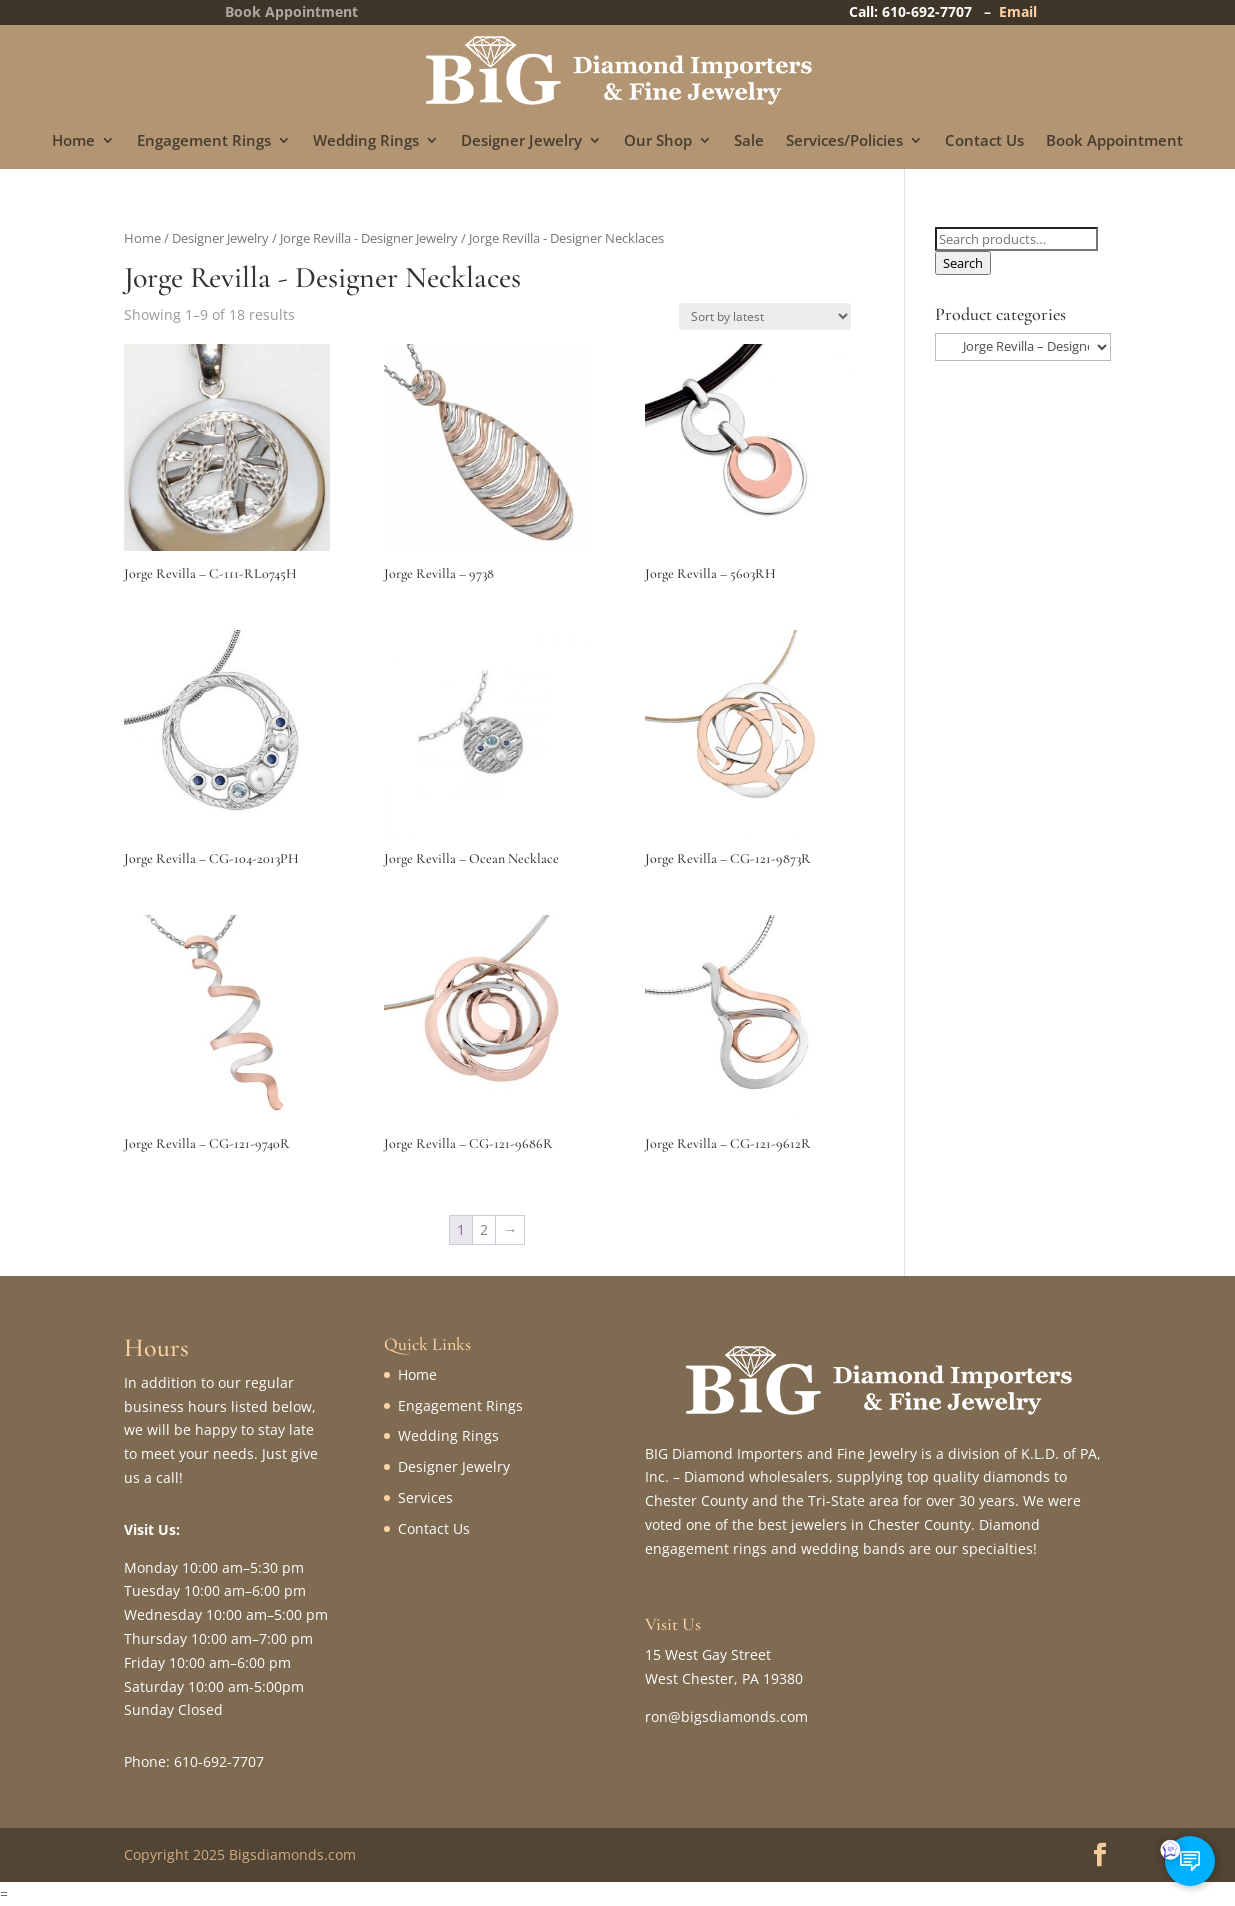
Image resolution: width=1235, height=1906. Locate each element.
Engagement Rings (204, 141)
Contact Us (984, 141)
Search (963, 263)
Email (1018, 11)
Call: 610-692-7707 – (924, 11)
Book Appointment (1114, 141)
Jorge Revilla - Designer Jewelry (369, 238)
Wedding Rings (366, 141)
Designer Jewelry (521, 141)
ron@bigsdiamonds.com (726, 1716)
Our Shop (658, 141)
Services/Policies (844, 141)
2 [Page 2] (484, 1229)
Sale (749, 141)
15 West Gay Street (708, 1654)
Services (425, 1497)
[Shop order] (765, 316)
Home (73, 141)
